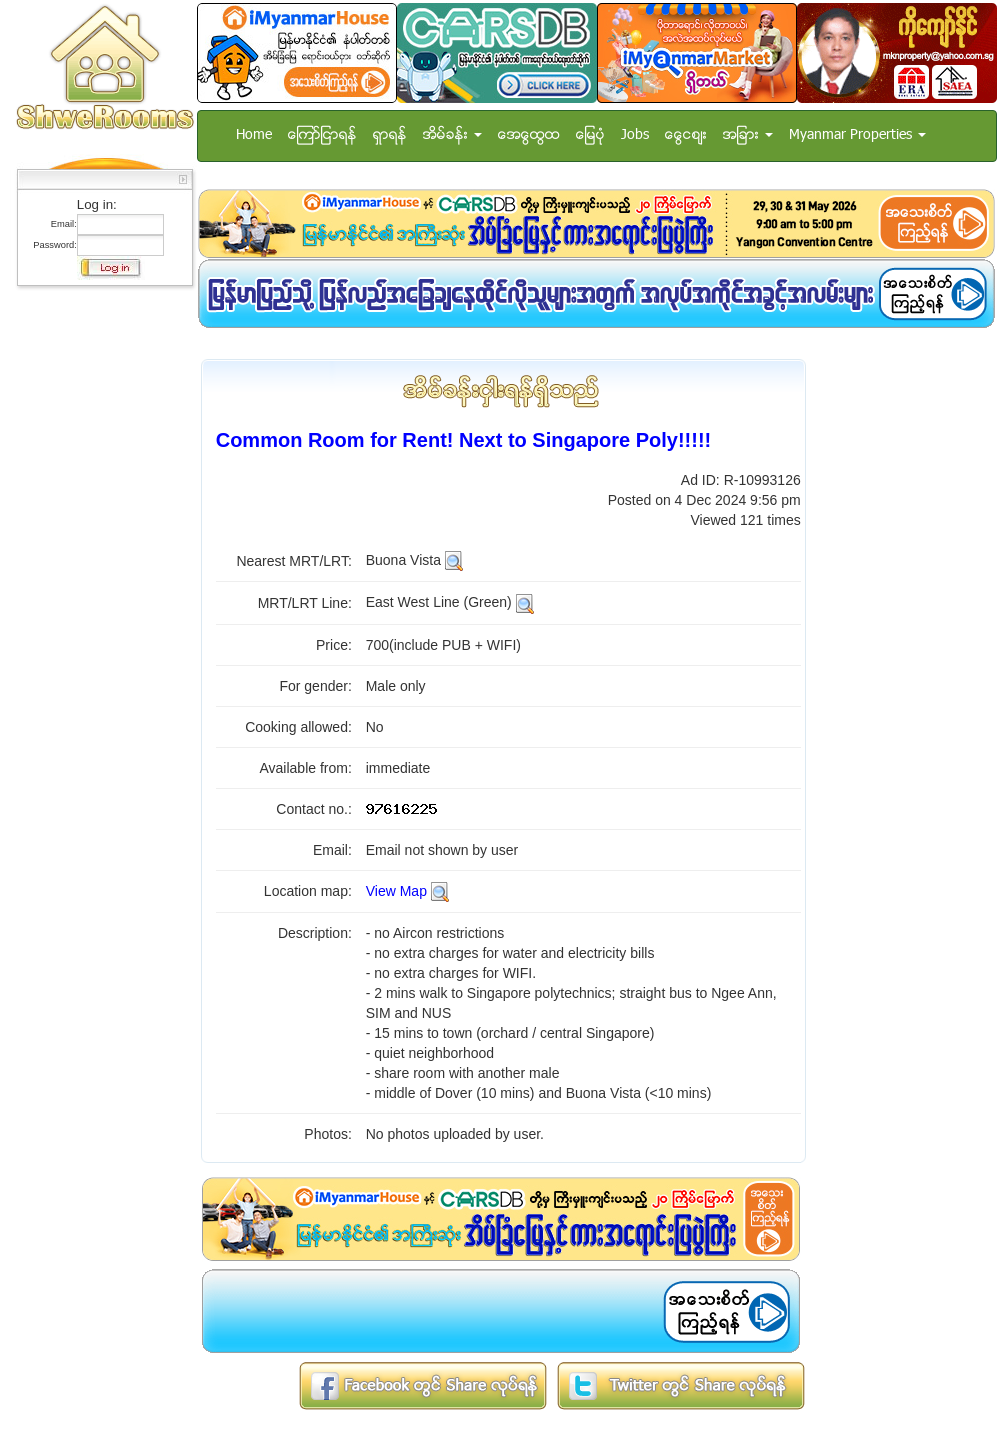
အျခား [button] (748, 135)
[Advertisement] (99, 595)
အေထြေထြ (529, 135)
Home (254, 135)
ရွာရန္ (390, 135)
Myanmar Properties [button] (857, 135)
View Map (396, 891)
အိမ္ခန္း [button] (452, 135)
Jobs (635, 135)
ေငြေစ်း (686, 135)
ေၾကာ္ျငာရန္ (322, 135)
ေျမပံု (590, 135)
